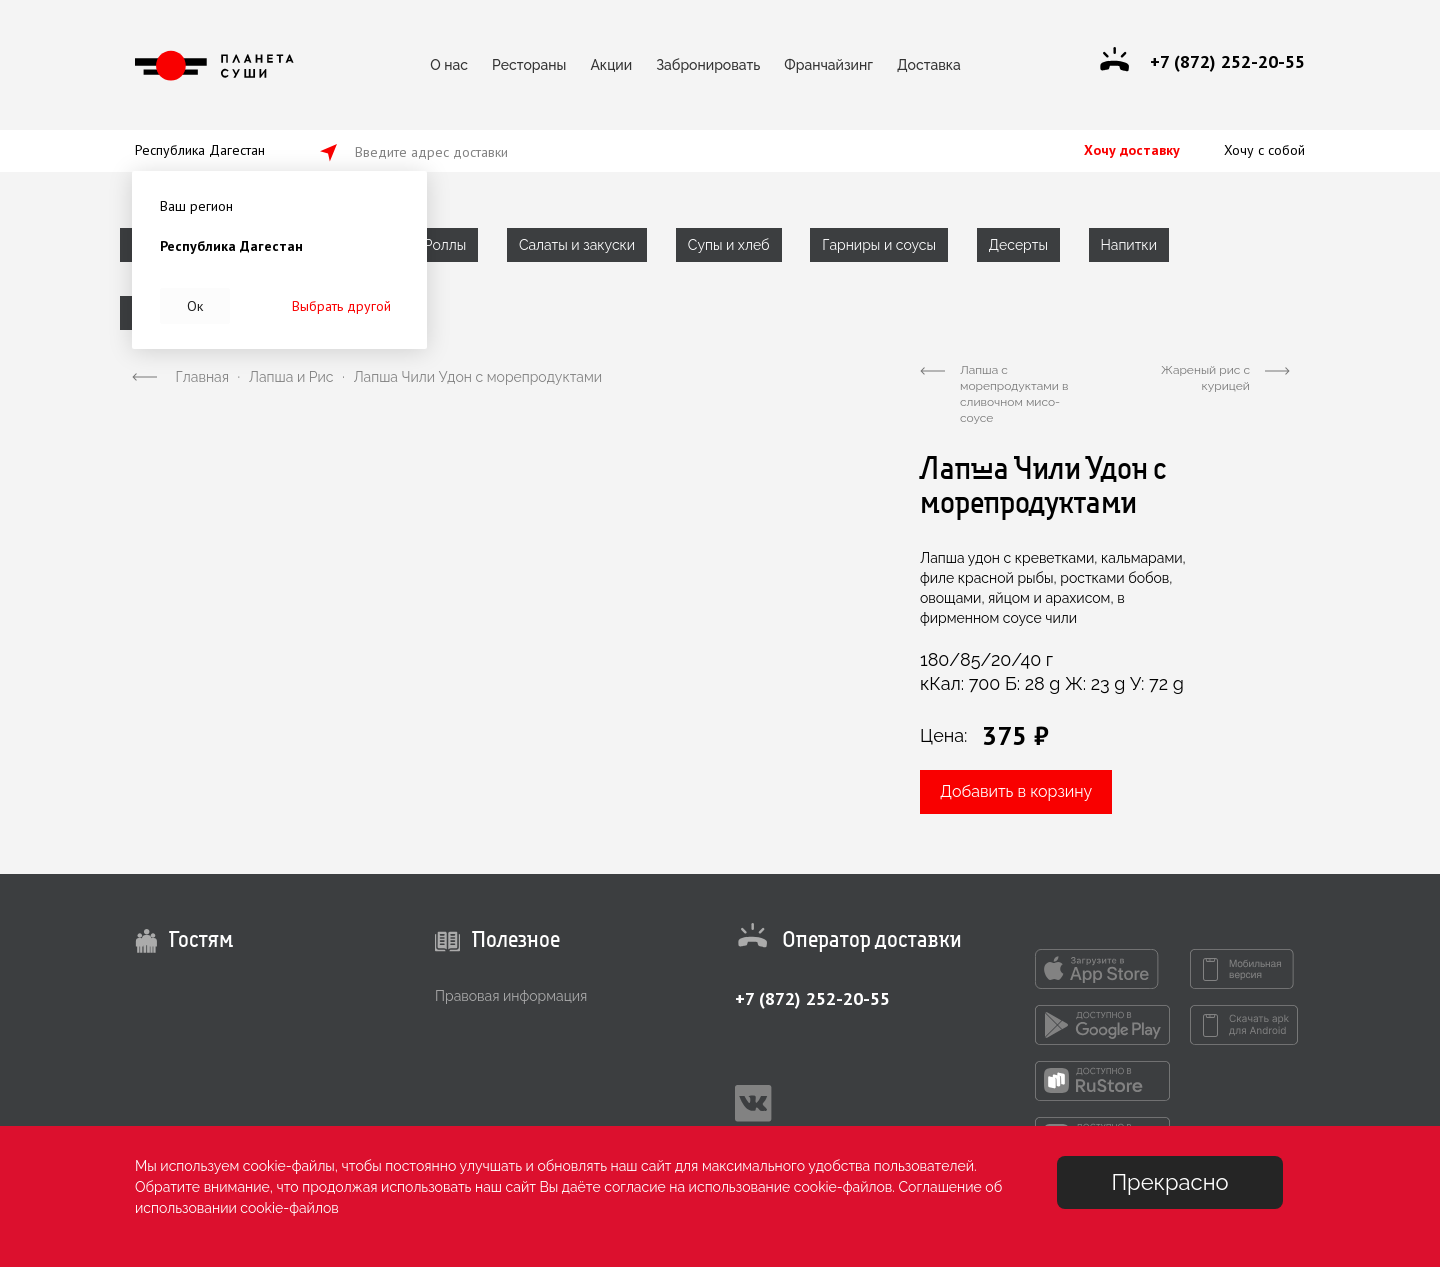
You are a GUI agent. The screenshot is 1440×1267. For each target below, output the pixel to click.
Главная (202, 377)
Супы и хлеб (729, 245)
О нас (449, 65)
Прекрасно (1169, 1182)
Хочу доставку (1132, 150)
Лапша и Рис (291, 377)
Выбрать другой (341, 306)
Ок (195, 306)
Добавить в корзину (1016, 791)
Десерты (1018, 245)
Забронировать (708, 65)
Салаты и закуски (577, 245)
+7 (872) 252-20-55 (812, 998)
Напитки (1129, 245)
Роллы (445, 245)
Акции (611, 65)
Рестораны (529, 65)
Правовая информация (511, 996)
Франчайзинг (828, 65)
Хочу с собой (1264, 150)
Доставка (929, 65)
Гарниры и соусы (879, 245)
